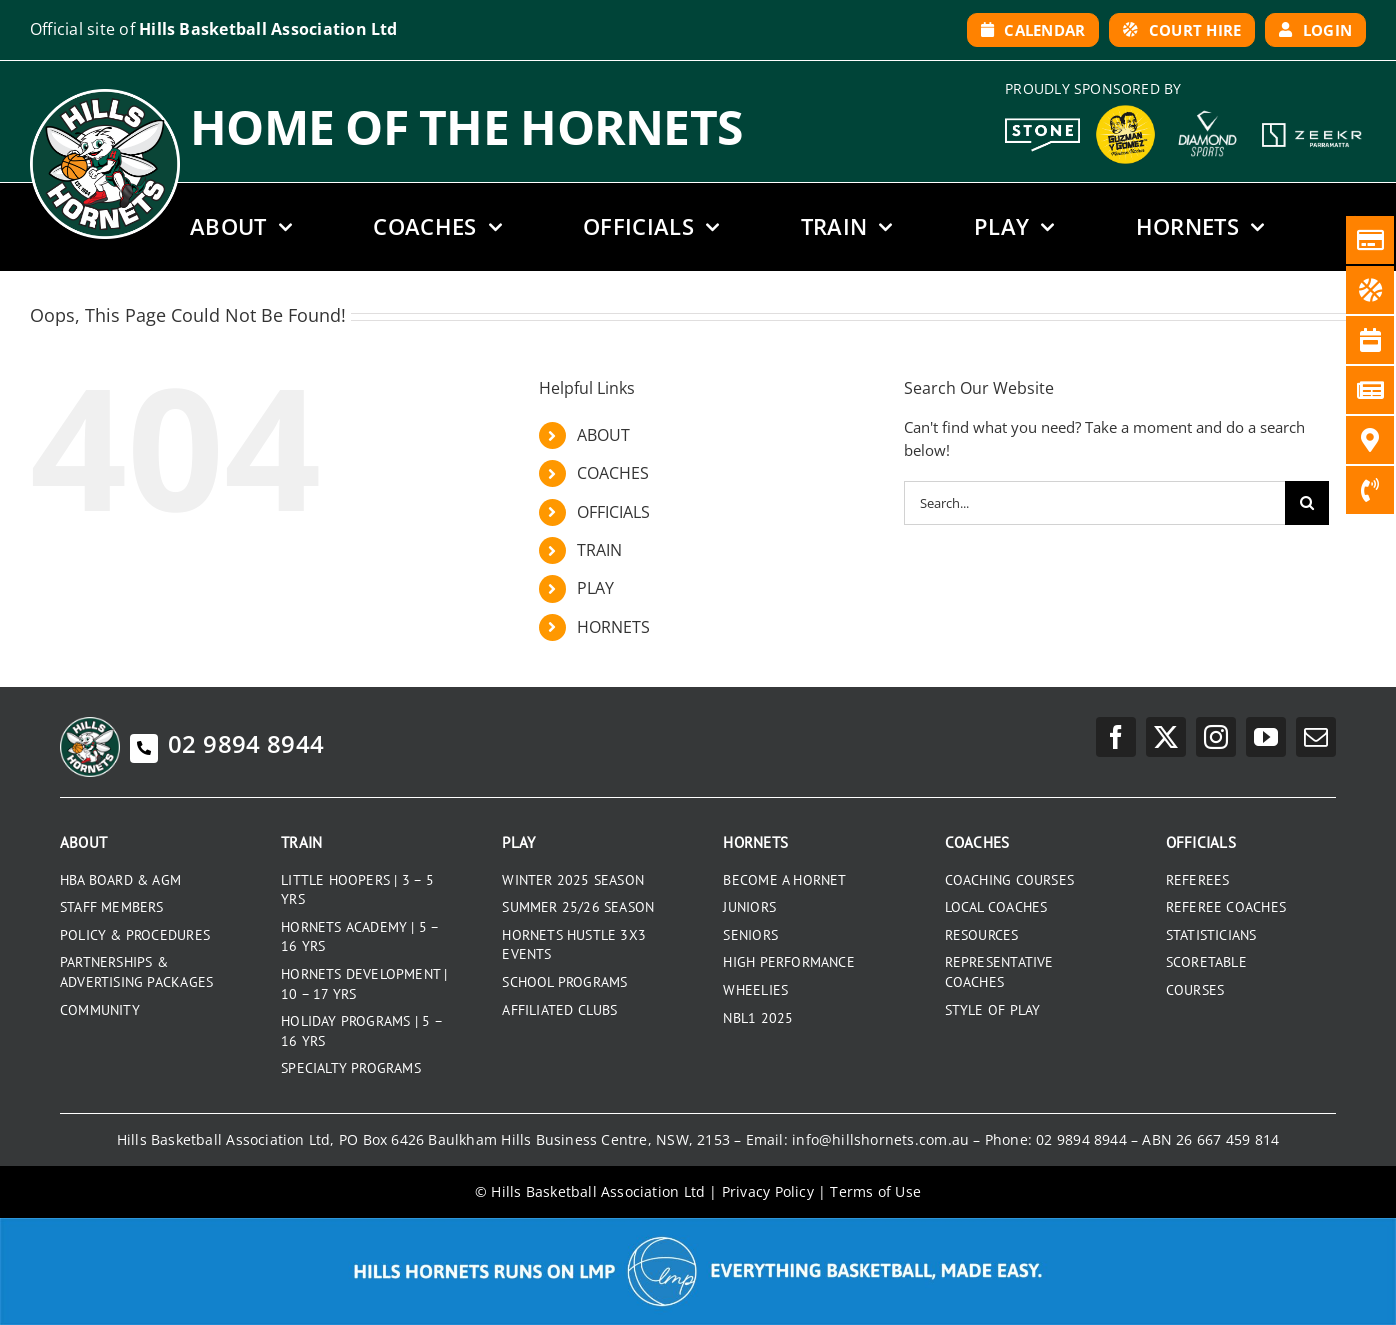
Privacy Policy (768, 1191)
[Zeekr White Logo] (1312, 125)
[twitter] (1166, 737)
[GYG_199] (1125, 110)
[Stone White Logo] (1042, 125)
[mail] (1316, 737)
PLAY (595, 588)
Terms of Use (875, 1191)
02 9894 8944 (227, 743)
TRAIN (599, 550)
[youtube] (1266, 737)
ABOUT (603, 435)
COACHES (613, 473)
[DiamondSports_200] (1207, 104)
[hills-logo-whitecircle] (105, 96)
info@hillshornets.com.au (880, 1139)
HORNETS (613, 627)
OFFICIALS (613, 512)
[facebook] (1116, 737)
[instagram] (1216, 737)
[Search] (1307, 503)
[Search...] (1094, 503)
